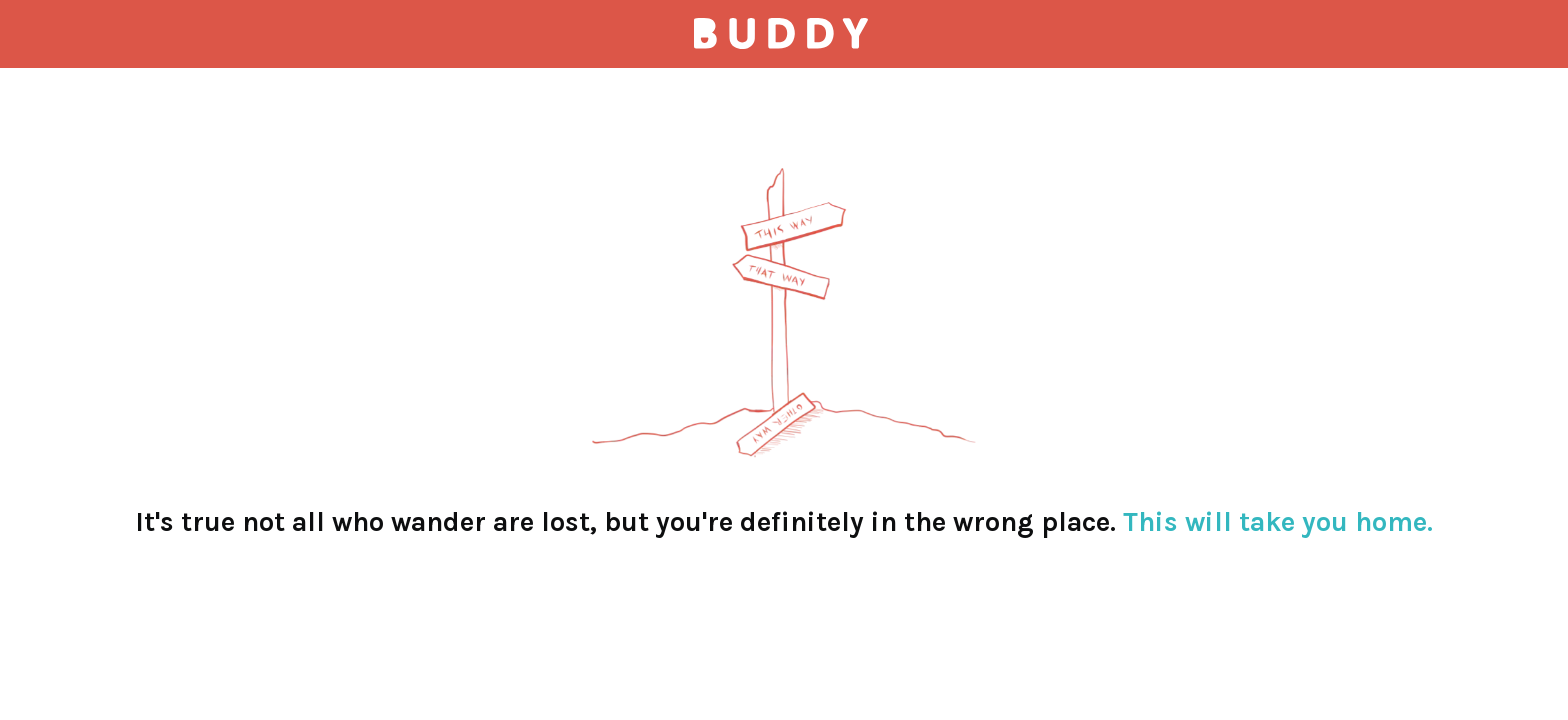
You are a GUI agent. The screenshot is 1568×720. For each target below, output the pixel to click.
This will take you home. (1278, 522)
